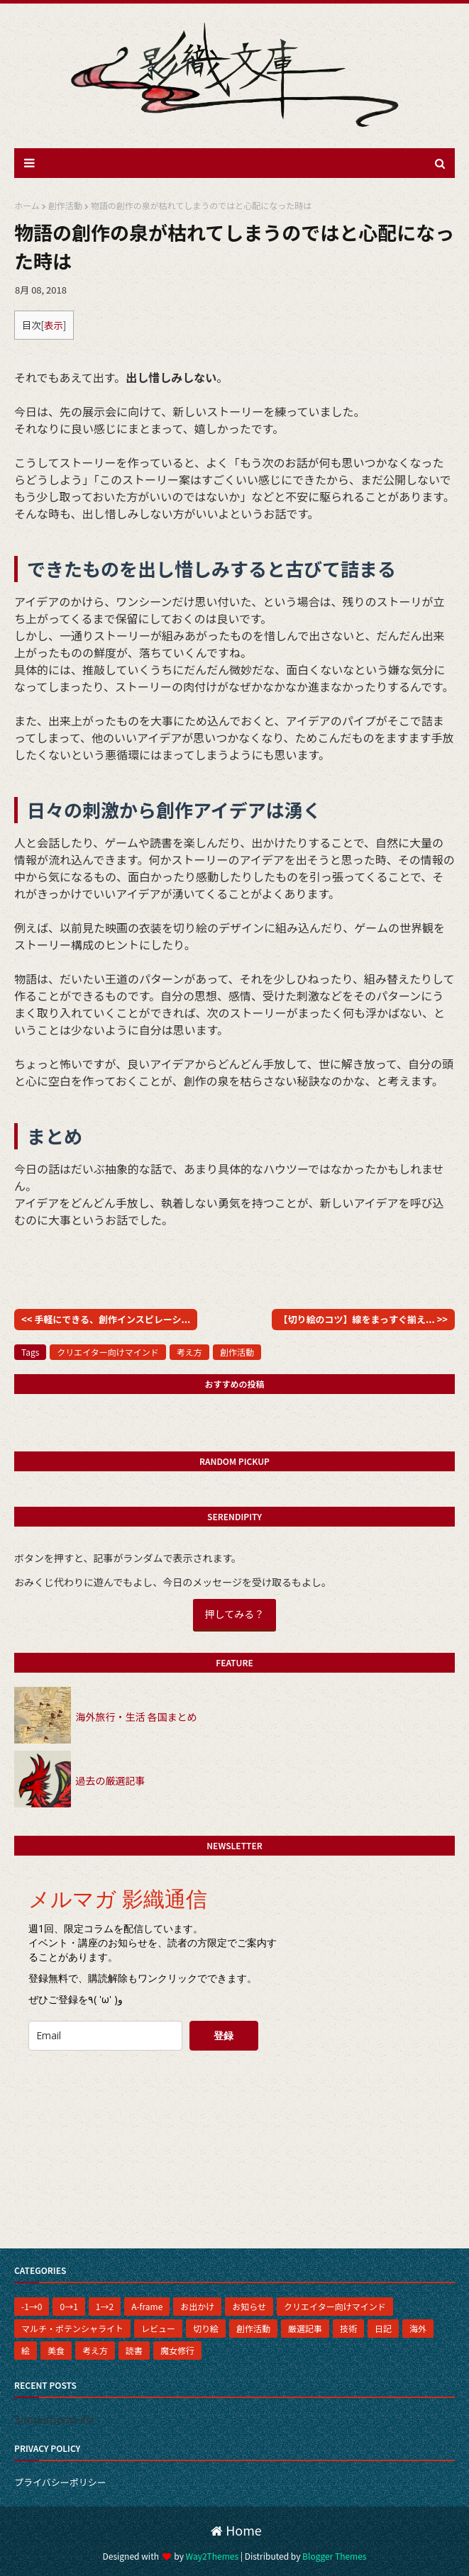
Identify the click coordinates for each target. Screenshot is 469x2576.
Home (236, 2530)
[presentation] (125, 2089)
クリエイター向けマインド (108, 1352)
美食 (56, 2350)
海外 (417, 2328)
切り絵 (206, 2328)
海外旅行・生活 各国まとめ (136, 1717)
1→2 (105, 2306)
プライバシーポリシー (60, 2482)
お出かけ (197, 2306)
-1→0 (31, 2306)
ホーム (27, 205)
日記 (383, 2328)
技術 (348, 2328)
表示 (53, 325)
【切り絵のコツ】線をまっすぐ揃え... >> (363, 1319)
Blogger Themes (334, 2556)
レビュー (158, 2328)
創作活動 (65, 205)
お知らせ (249, 2306)
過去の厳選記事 (110, 1780)
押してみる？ (235, 1614)
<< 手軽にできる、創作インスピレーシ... (105, 1319)
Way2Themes (212, 2556)
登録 (223, 2035)
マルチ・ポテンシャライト (72, 2328)
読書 (134, 2350)
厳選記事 (305, 2328)
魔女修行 (177, 2350)
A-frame (146, 2306)
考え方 (189, 1352)
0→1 (68, 2306)
